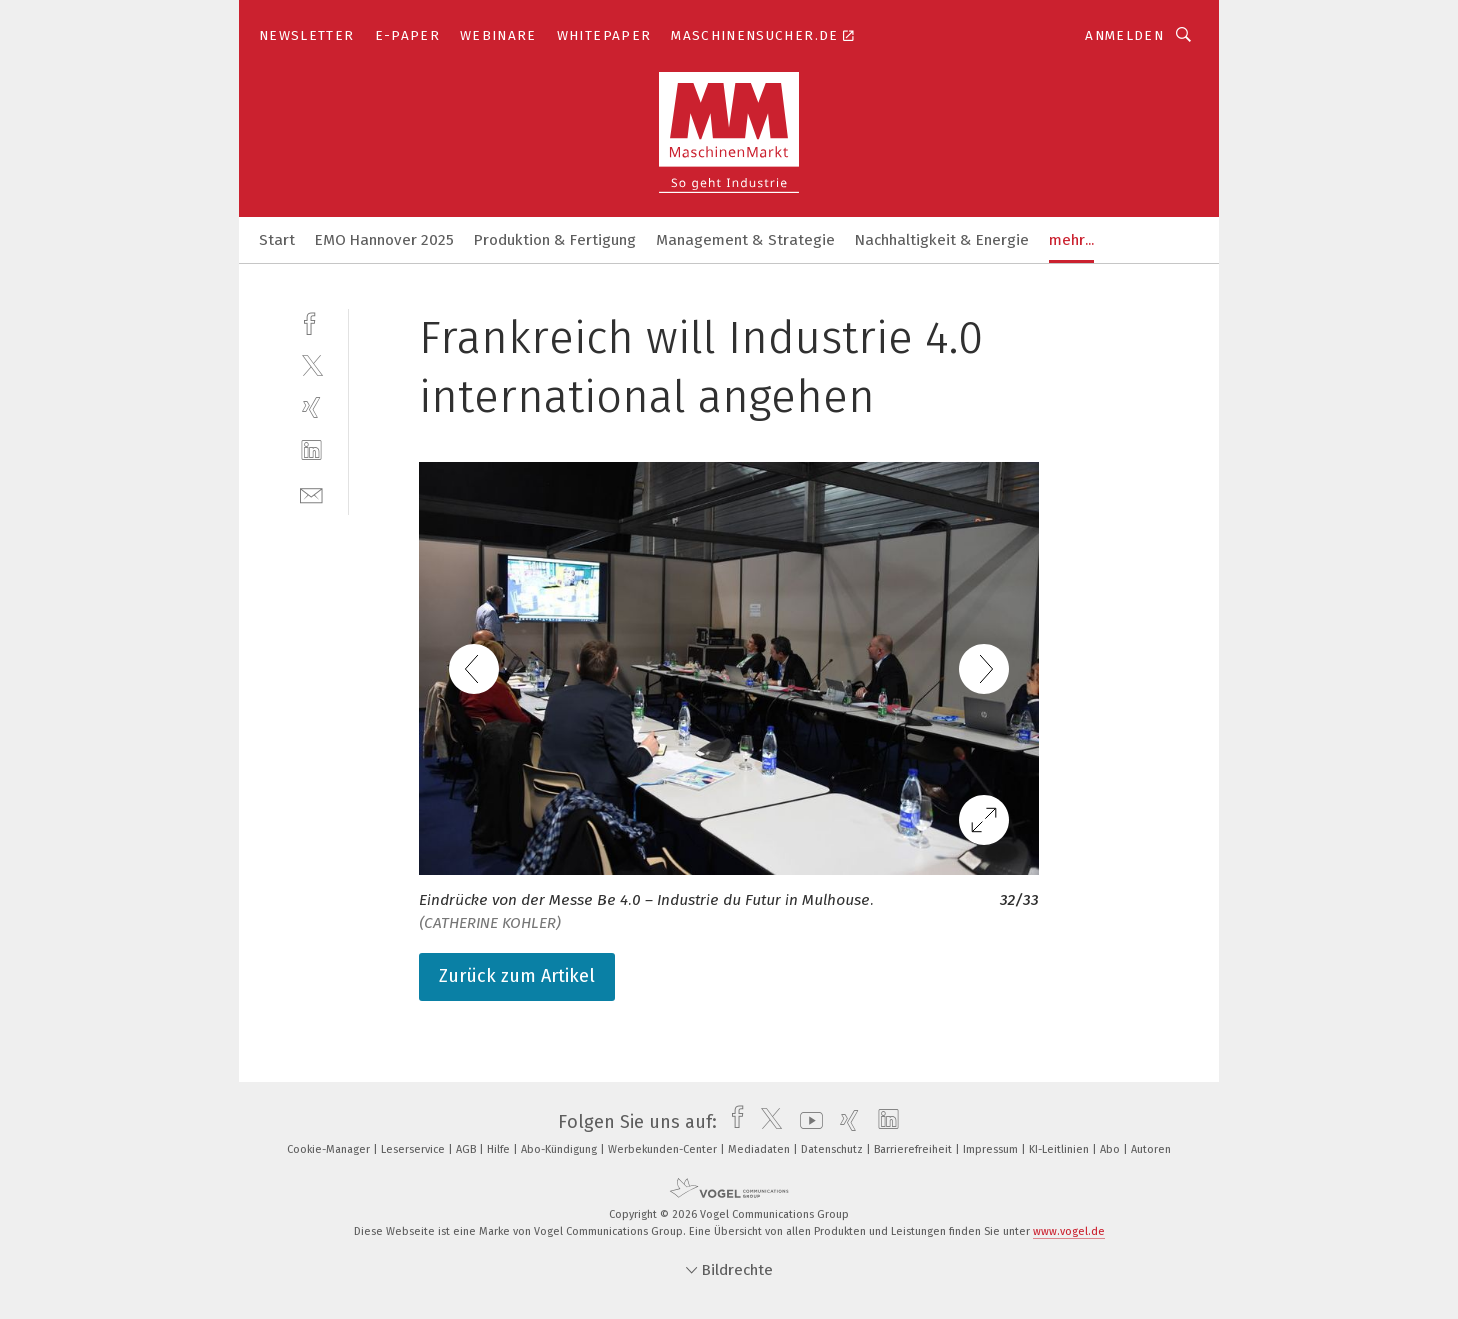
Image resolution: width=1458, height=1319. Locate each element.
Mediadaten (760, 1149)
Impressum (992, 1149)
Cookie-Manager (330, 1149)
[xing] (311, 407)
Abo (1111, 1149)
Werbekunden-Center (664, 1149)
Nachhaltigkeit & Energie (942, 240)
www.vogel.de (1069, 1231)
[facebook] (311, 321)
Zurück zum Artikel (517, 976)
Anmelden (1124, 35)
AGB (467, 1149)
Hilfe (500, 1149)
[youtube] (806, 1122)
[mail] (311, 493)
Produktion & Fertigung (555, 240)
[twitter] (311, 364)
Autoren (1151, 1149)
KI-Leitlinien (1060, 1149)
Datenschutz (833, 1149)
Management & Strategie (745, 240)
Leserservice (414, 1149)
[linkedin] (311, 450)
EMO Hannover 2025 (384, 240)
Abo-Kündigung (560, 1149)
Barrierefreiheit (914, 1149)
